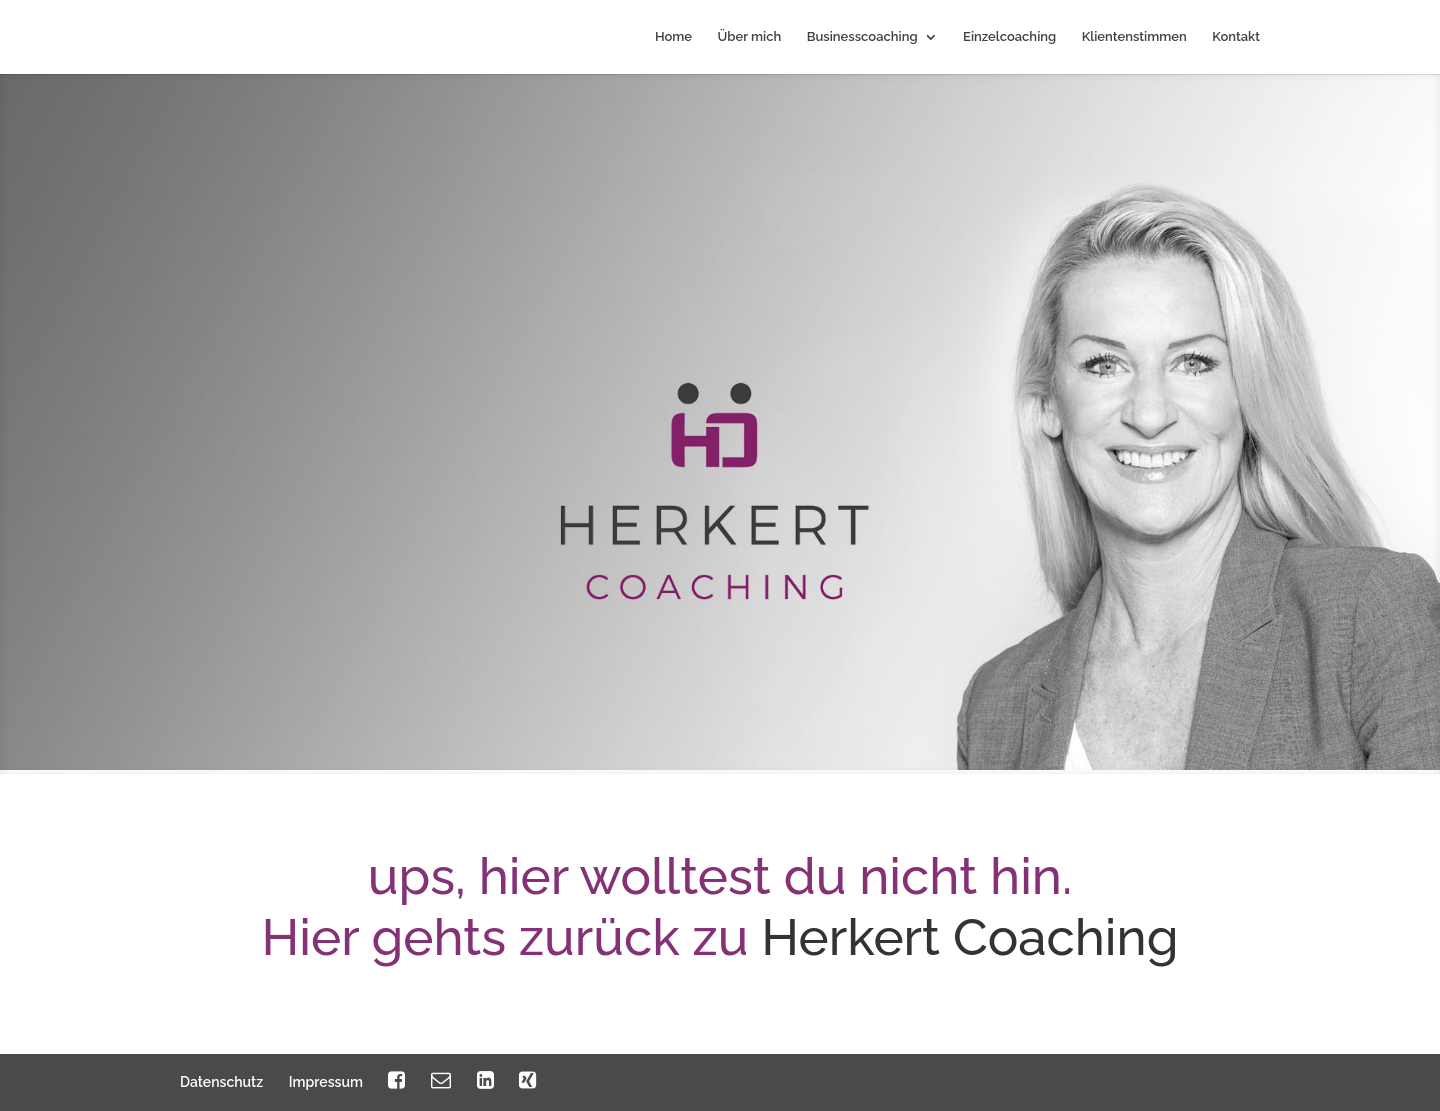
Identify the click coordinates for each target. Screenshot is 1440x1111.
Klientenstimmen (1134, 37)
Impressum (326, 1082)
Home (673, 37)
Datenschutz (221, 1082)
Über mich (750, 37)
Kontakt (1236, 37)
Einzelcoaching (1009, 37)
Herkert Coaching (969, 937)
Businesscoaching (862, 37)
